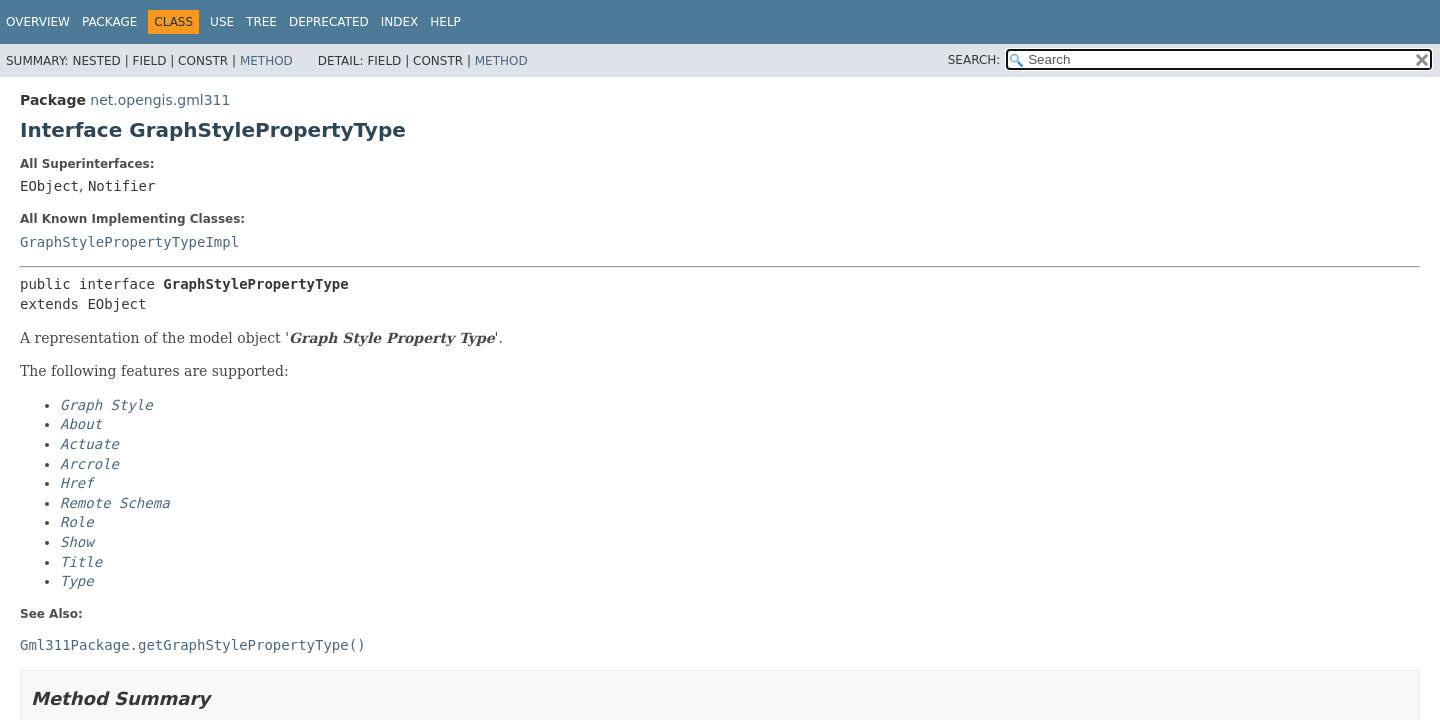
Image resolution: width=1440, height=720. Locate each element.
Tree (261, 22)
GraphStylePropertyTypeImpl (129, 242)
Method (266, 61)
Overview (38, 22)
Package (109, 22)
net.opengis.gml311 (160, 100)
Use (222, 22)
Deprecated (329, 22)
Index (400, 22)
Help (445, 22)
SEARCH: (974, 60)
